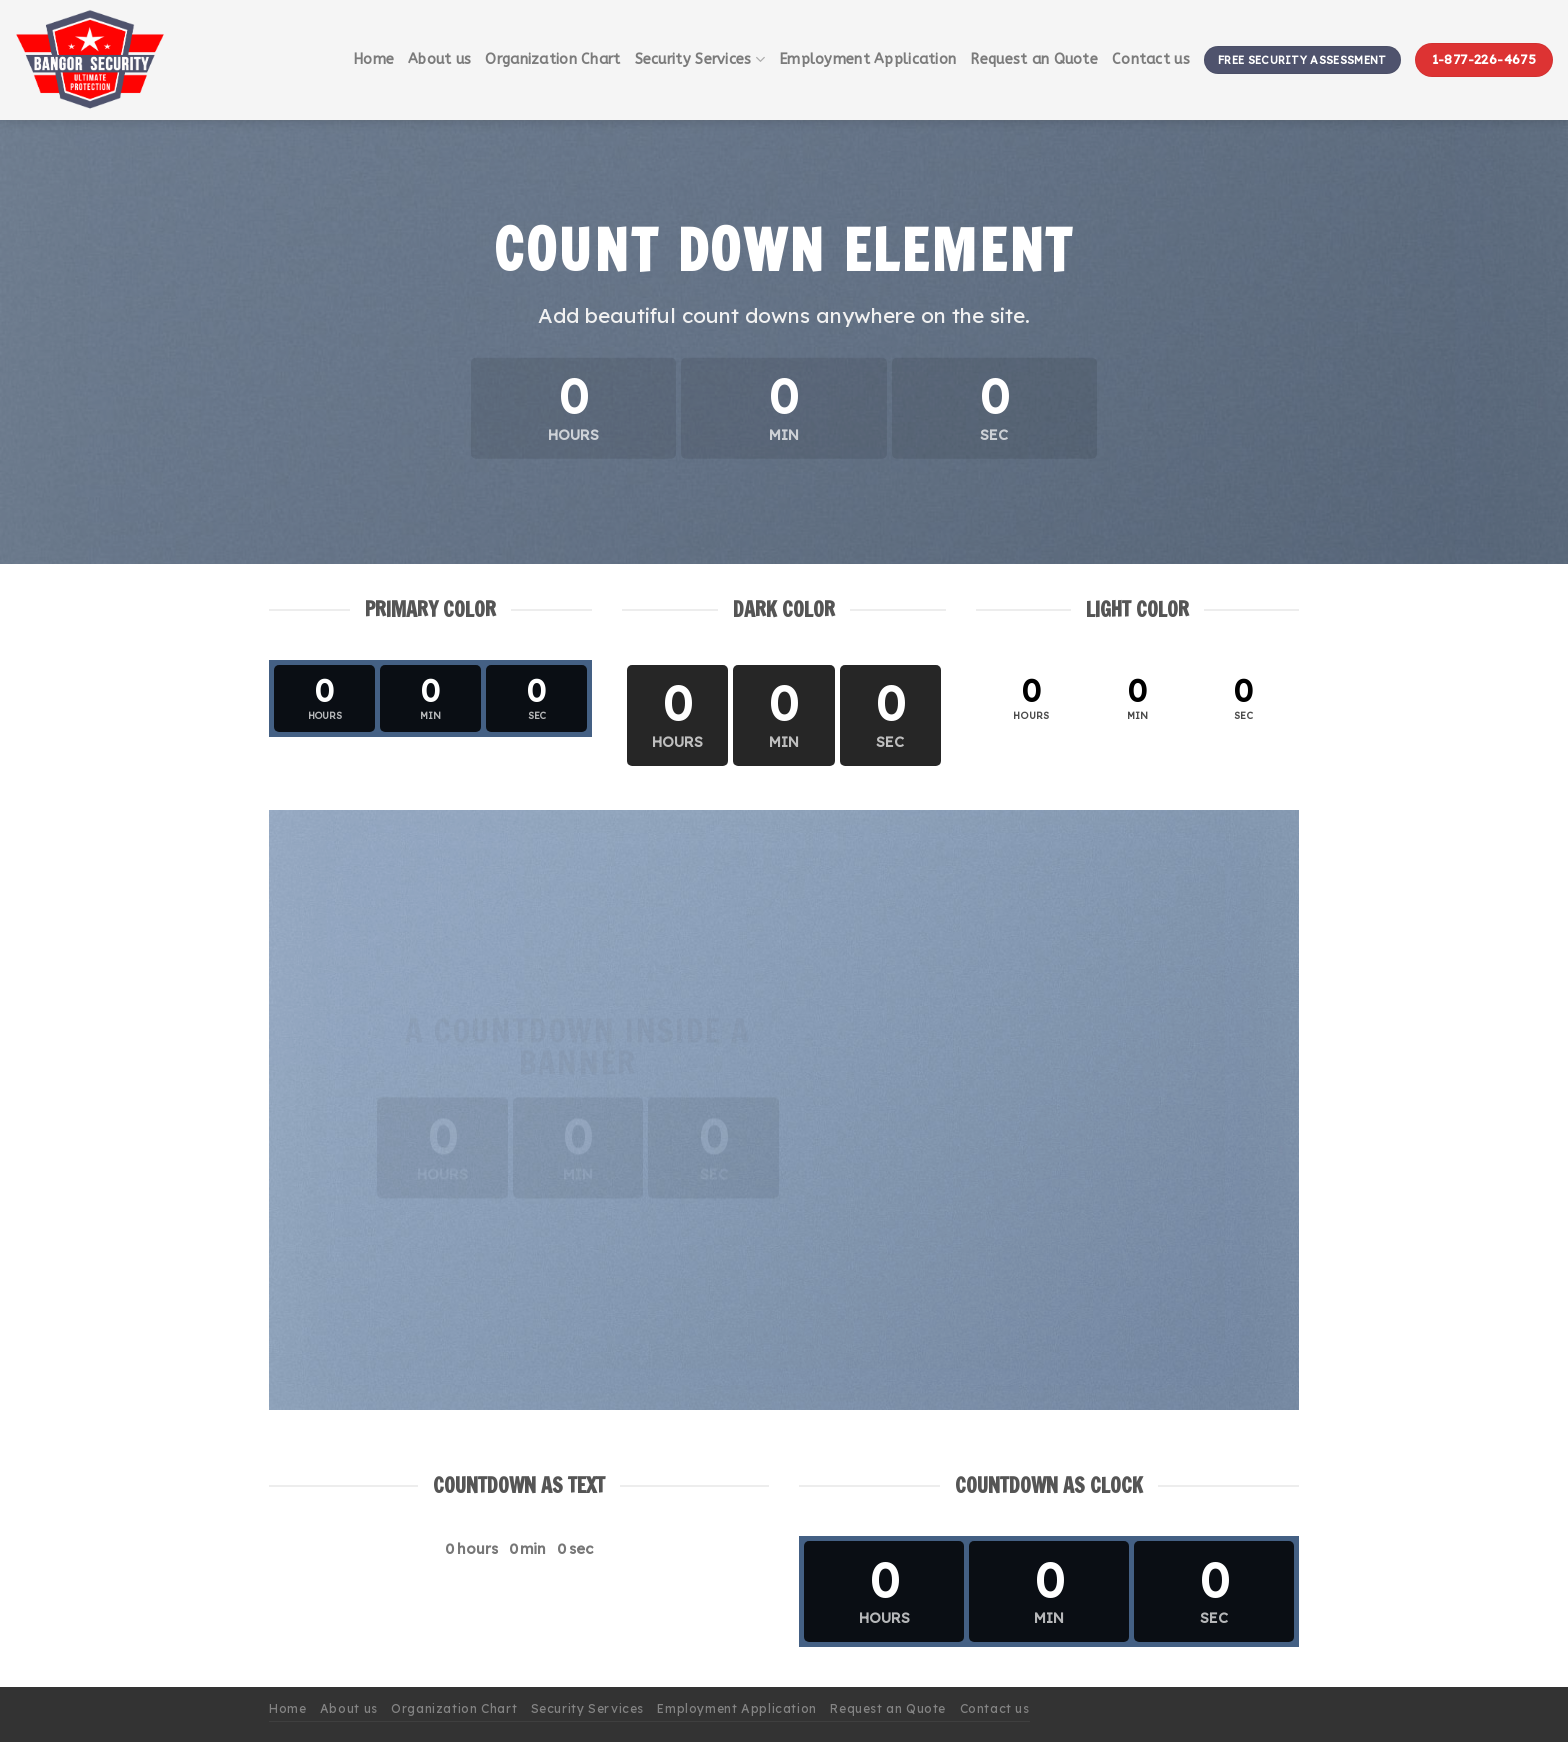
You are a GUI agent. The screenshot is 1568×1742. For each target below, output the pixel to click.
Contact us (1151, 59)
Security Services (700, 59)
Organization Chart (552, 59)
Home (373, 59)
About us (439, 59)
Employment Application (867, 59)
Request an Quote (1034, 59)
